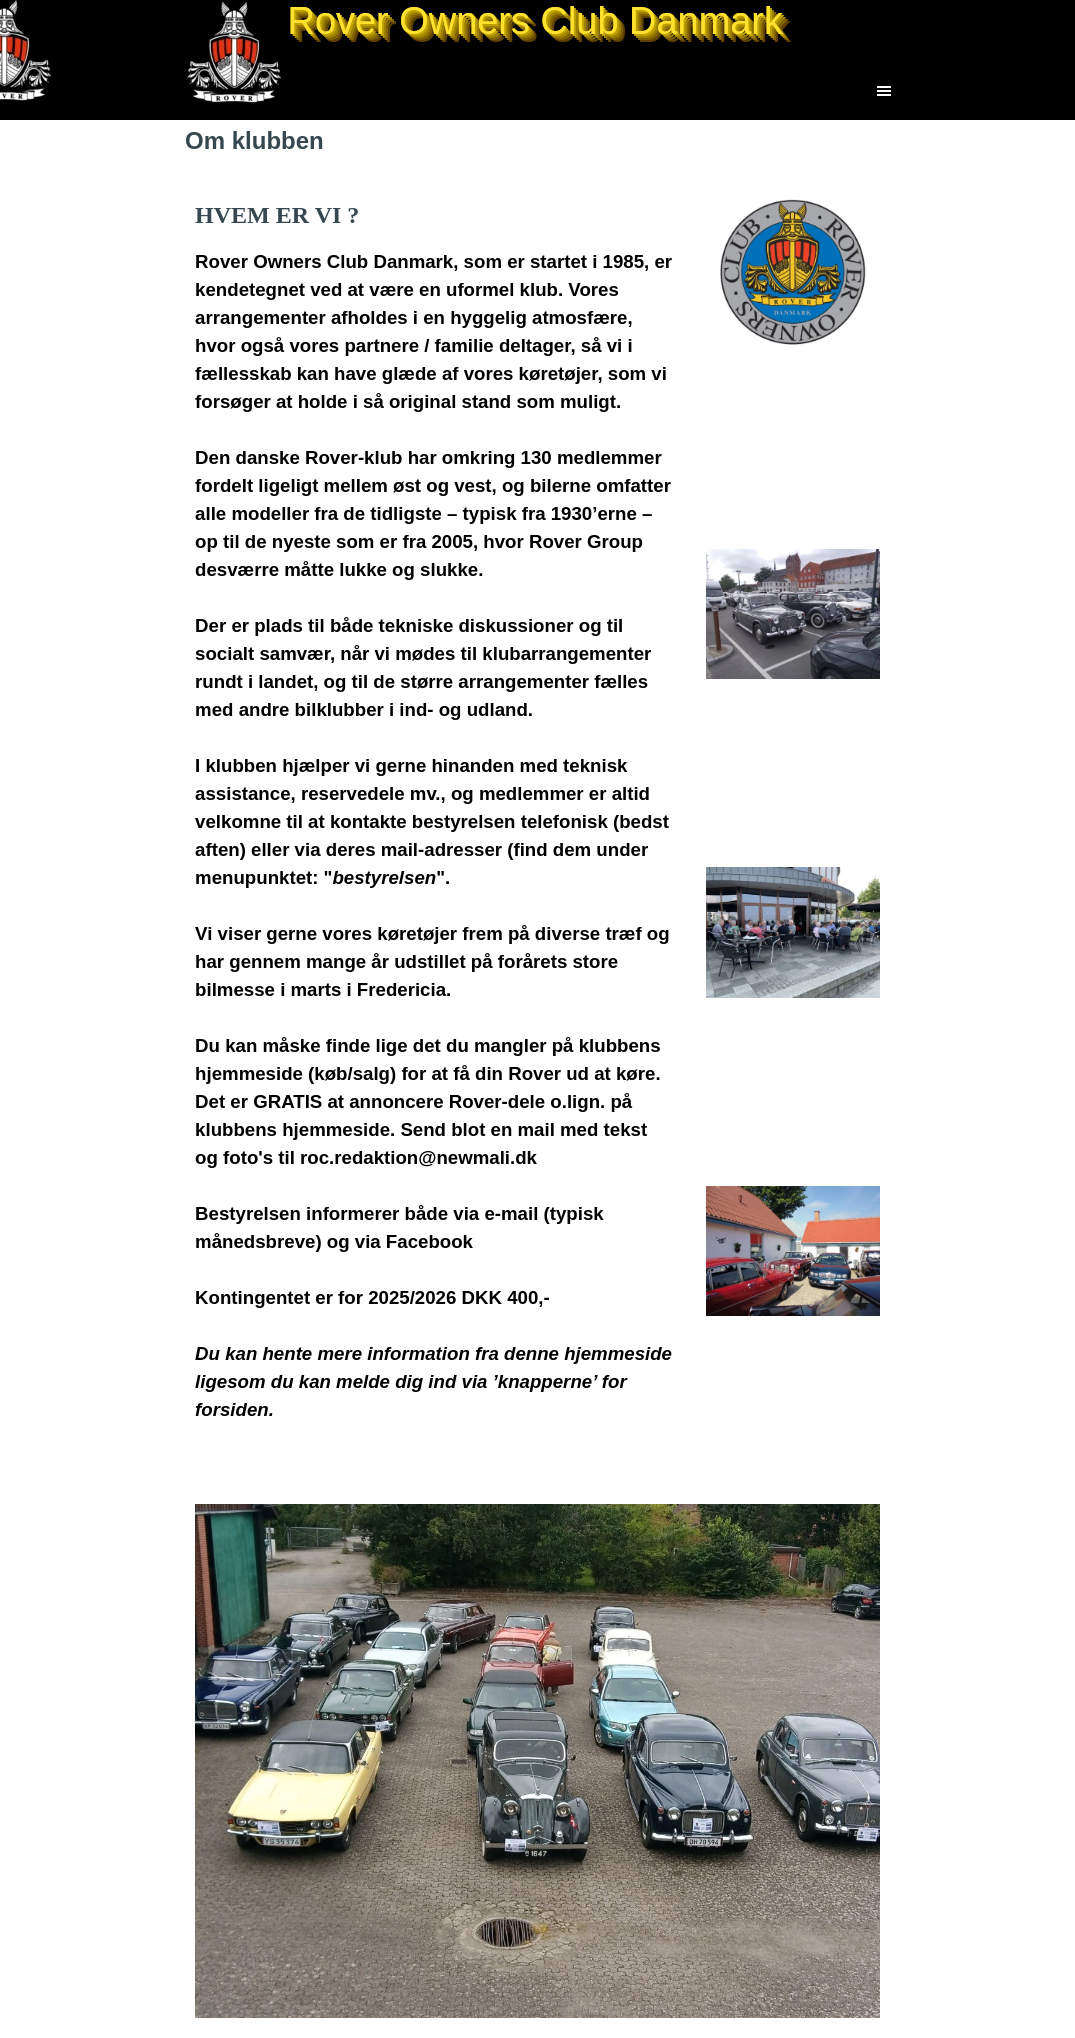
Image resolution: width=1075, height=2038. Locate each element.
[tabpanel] (434, 824)
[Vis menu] (884, 90)
